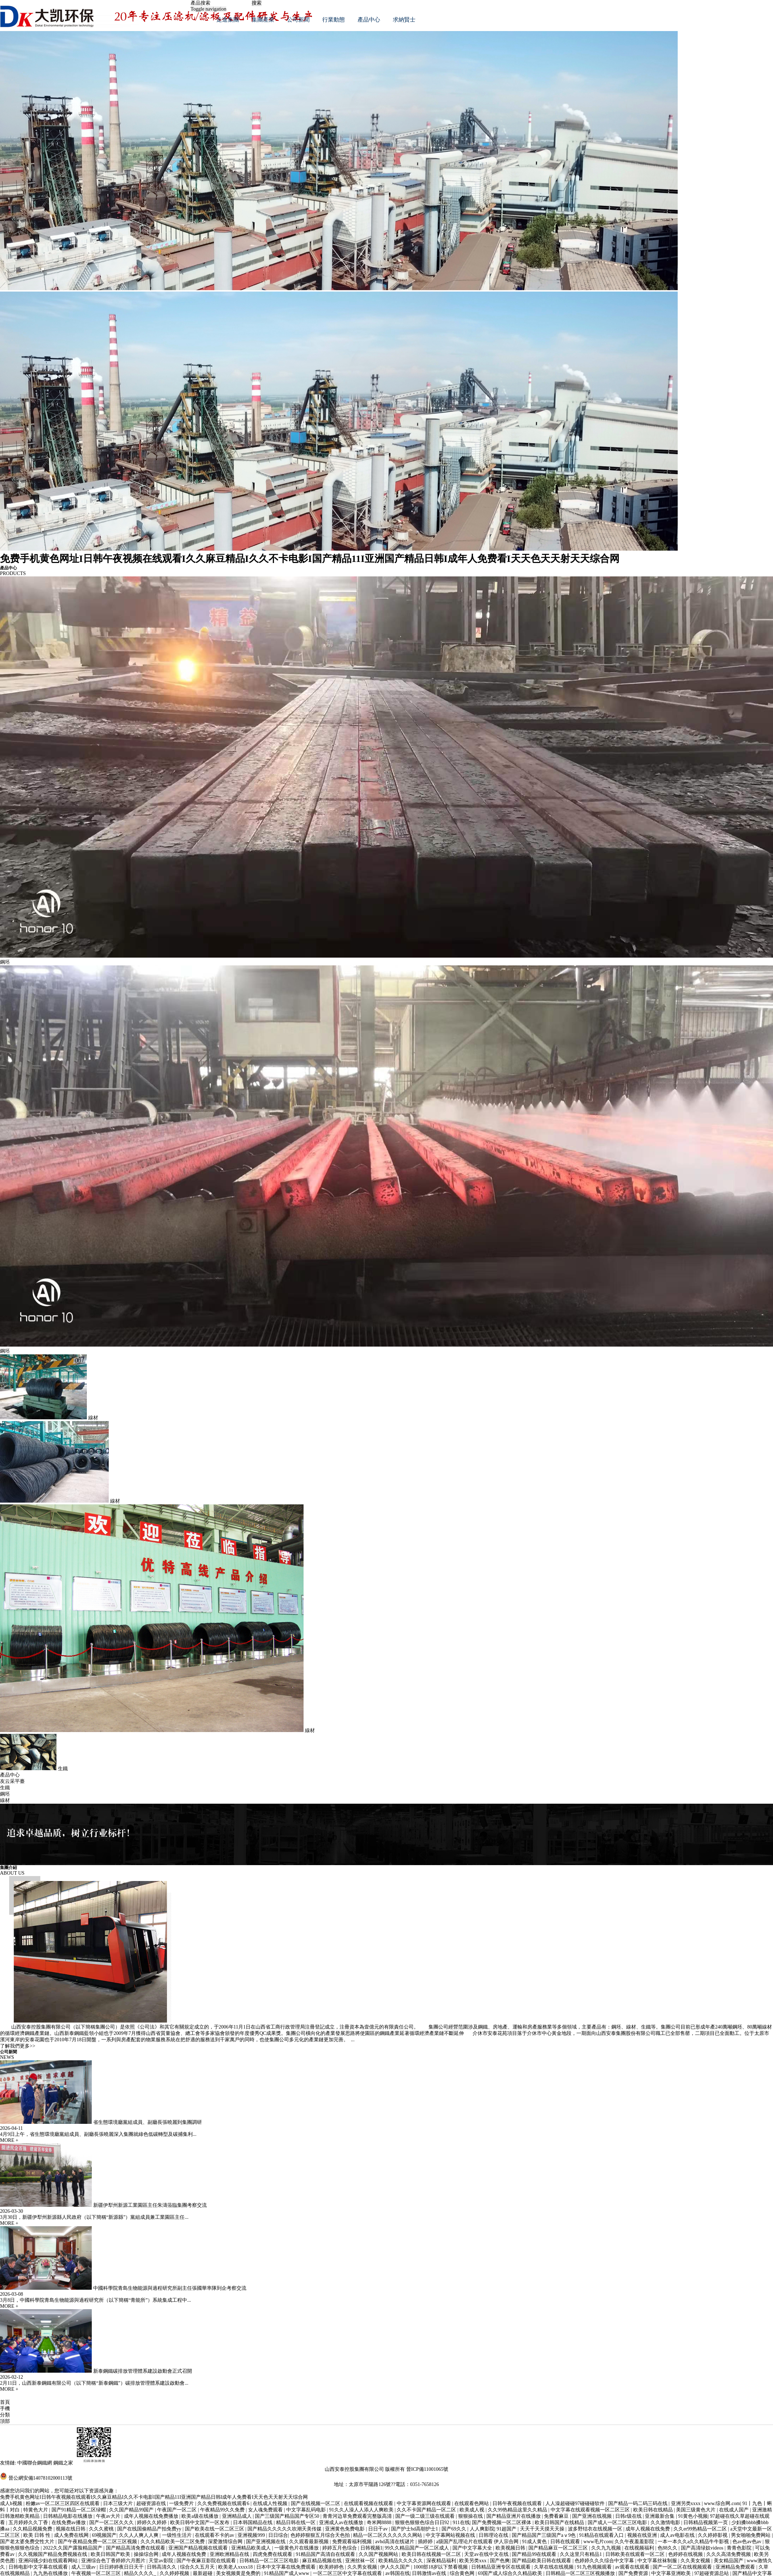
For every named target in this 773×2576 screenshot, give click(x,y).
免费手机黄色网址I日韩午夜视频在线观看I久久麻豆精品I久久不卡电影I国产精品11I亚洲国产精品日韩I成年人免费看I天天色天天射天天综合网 (309, 558)
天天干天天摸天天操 (543, 2529)
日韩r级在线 (629, 2516)
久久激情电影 (666, 2522)
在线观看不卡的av (215, 2535)
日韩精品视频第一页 (706, 2522)
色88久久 (668, 2548)
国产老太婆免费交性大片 (28, 2541)
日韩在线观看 (565, 2541)
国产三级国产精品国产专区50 (287, 2516)
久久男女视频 (362, 2567)
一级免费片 (182, 2503)
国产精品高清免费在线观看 (136, 2548)
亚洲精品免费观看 (735, 2567)
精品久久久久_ (140, 2573)
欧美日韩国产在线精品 (560, 2522)
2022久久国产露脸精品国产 (73, 2548)
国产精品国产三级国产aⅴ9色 (544, 2535)
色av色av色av (747, 2541)
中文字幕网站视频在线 (451, 2535)
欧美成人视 (473, 2509)
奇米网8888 (380, 2522)
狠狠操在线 (471, 2516)
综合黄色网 (463, 2573)
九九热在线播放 (51, 2573)
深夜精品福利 (441, 2560)
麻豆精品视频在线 (322, 2560)
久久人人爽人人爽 (139, 2535)
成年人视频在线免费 (648, 2529)
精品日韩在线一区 (296, 2522)
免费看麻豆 (557, 2516)
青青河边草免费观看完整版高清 (358, 2516)
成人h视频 (12, 2503)
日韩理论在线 (494, 2535)
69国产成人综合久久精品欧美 (511, 2573)
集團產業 (263, 20)
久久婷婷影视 (713, 2535)
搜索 (257, 3)
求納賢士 (404, 20)
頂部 (5, 2421)
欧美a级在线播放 (200, 2516)
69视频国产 (104, 2535)
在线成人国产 (734, 2509)
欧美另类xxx (473, 2560)
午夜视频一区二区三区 (96, 2573)
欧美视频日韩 (511, 2548)
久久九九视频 (606, 2548)
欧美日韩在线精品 (653, 2509)
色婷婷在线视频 (686, 2554)
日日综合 (278, 2535)
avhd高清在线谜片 (395, 2541)
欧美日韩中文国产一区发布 (200, 2522)
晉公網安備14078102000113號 (40, 2478)
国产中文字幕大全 (473, 2548)
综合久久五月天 (198, 2567)
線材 (5, 1800)
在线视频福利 (639, 2548)
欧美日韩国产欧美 (111, 2554)
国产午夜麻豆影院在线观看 (206, 2560)
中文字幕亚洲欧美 (671, 2573)
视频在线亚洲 (642, 2535)
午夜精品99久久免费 (223, 2509)
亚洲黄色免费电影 (345, 2529)
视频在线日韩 (71, 2529)
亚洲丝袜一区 (360, 2560)
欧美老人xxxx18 (236, 2567)
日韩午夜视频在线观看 (517, 2503)
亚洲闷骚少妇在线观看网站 (48, 2560)
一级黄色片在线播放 (297, 2548)
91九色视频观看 (595, 2567)
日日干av (378, 2529)
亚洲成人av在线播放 (342, 2522)
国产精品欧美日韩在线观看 (542, 2560)
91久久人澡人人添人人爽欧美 (362, 2509)
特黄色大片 (36, 2509)
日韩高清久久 (162, 2567)
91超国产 (507, 2529)
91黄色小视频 (693, 2516)
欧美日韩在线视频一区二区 (432, 2554)
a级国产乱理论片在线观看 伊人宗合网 (478, 2541)
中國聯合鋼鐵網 (34, 2463)
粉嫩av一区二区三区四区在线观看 (63, 2503)
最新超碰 (203, 2573)
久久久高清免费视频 (729, 2554)
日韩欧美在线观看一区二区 (635, 2554)
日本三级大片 (118, 2503)
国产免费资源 (633, 2573)
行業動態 (333, 20)
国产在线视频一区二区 (316, 2503)
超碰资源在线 (151, 2503)
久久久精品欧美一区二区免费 (173, 2541)
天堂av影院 (161, 2560)
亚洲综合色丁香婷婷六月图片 (114, 2560)
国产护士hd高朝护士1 (415, 2529)
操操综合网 (147, 2554)
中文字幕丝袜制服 (657, 2560)
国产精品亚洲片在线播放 (514, 2516)
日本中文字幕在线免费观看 (286, 2567)
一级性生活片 (177, 2535)
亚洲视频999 (252, 2535)
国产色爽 (500, 2560)
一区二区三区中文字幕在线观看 (348, 2573)
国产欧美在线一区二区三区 (215, 2529)
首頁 (5, 2402)
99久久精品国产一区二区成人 (417, 2548)
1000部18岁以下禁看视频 (441, 2567)
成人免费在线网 (72, 2535)
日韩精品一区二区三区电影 (269, 2560)
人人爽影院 (482, 2529)
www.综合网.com (722, 2503)
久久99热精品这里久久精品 (518, 2509)
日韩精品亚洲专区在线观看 (501, 2567)
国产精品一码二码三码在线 (638, 2503)
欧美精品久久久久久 (401, 2560)
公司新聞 (298, 20)
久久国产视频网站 (379, 2554)
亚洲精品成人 (237, 2516)
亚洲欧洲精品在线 (230, 2554)
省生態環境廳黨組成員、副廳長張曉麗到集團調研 (147, 2122)
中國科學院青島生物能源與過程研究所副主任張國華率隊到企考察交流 (169, 2288)
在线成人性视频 (271, 2503)
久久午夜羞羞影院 (635, 2541)
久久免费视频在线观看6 (224, 2503)
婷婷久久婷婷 (152, 2522)
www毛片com (597, 2541)
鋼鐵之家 (63, 2463)
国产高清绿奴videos (703, 2548)
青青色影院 (740, 2548)
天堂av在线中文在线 (487, 2554)
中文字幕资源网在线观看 (425, 2503)
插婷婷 (426, 2541)
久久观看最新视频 (309, 2541)
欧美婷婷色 (332, 2567)
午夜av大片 (109, 2516)
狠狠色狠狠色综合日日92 (423, 2522)
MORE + (9, 2140)
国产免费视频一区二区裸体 (502, 2522)
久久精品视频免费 (33, 2529)
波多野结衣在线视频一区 (596, 2529)
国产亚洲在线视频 (592, 2516)
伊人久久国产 (395, 2567)
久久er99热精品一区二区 (700, 2529)
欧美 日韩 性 (37, 2535)
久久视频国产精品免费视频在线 (53, 2554)
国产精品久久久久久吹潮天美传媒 (285, 2529)
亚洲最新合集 (660, 2516)
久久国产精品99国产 (132, 2509)
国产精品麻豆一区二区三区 (558, 2548)
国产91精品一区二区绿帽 (79, 2509)
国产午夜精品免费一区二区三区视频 (98, 2541)
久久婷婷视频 (175, 2573)
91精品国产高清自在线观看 (326, 2554)
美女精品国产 (729, 2560)
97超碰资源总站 (712, 2573)
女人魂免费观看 (266, 2509)
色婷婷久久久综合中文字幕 (605, 2560)
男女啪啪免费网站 (751, 2535)
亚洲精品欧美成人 (251, 2548)
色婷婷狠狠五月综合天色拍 (320, 2535)
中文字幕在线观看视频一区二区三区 (591, 2509)
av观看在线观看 (633, 2567)
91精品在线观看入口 (602, 2535)
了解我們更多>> (17, 2046)
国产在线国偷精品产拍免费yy (150, 2529)
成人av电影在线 (678, 2535)
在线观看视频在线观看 (369, 2503)
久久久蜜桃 (102, 2529)
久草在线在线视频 (554, 2567)
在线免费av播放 (69, 2522)
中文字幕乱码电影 (306, 2509)
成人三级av (84, 2567)
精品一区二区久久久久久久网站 (388, 2535)
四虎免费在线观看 (273, 2554)
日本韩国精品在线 (253, 2522)
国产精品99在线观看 (535, 2554)
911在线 (461, 2522)
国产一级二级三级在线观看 (425, 2516)
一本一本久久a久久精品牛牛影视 (694, 2541)
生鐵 (5, 1787)
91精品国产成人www (287, 2573)
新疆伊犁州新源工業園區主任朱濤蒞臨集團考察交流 (150, 2205)
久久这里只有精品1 (581, 2554)
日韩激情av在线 (430, 2573)
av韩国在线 (397, 2573)
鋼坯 (5, 1794)
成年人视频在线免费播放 (152, 2516)
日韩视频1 (371, 2548)
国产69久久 (455, 2529)
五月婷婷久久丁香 (28, 2522)
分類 (5, 2415)
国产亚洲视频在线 (266, 2541)
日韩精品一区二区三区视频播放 (581, 2573)
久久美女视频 (696, 2560)
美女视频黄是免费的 (239, 2573)
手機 (5, 2408)
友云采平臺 (12, 1781)
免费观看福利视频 (352, 2541)
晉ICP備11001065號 (427, 2469)
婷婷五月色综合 (340, 2548)
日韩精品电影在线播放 (68, 2516)
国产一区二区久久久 (112, 2522)
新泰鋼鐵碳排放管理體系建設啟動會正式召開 (142, 2371)
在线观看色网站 (472, 2503)
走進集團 (227, 20)
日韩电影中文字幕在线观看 (38, 2567)
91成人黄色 (535, 2541)
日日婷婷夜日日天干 (122, 2567)
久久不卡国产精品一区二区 (427, 2509)
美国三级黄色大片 (696, 2509)
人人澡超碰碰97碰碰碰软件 (575, 2503)
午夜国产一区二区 (177, 2509)
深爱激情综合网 (226, 2541)
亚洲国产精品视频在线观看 (198, 2548)
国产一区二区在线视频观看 (683, 2567)
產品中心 (369, 20)
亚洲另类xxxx (686, 2503)
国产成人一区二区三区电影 (618, 2522)
